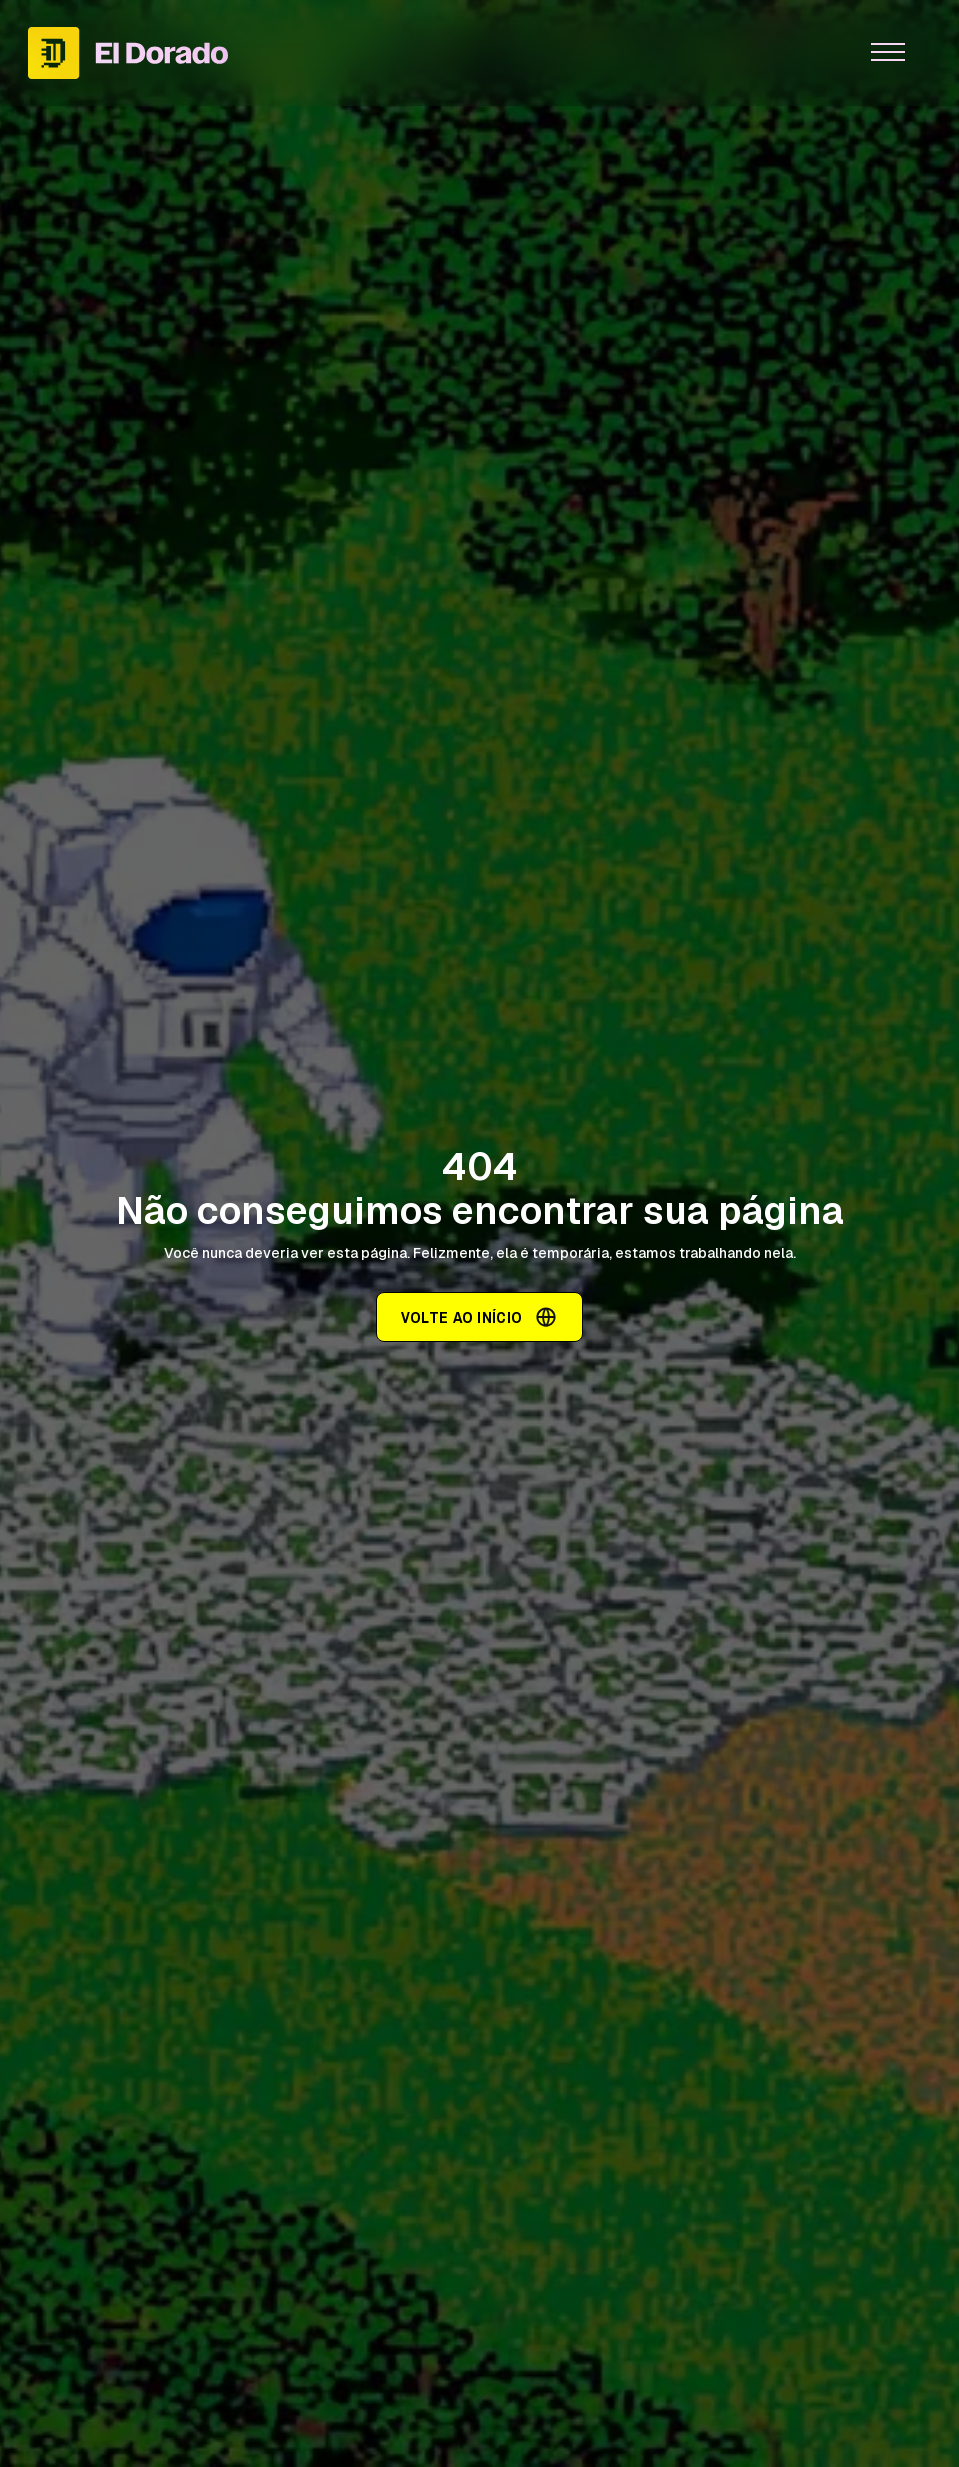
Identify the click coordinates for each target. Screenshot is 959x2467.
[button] (888, 53)
